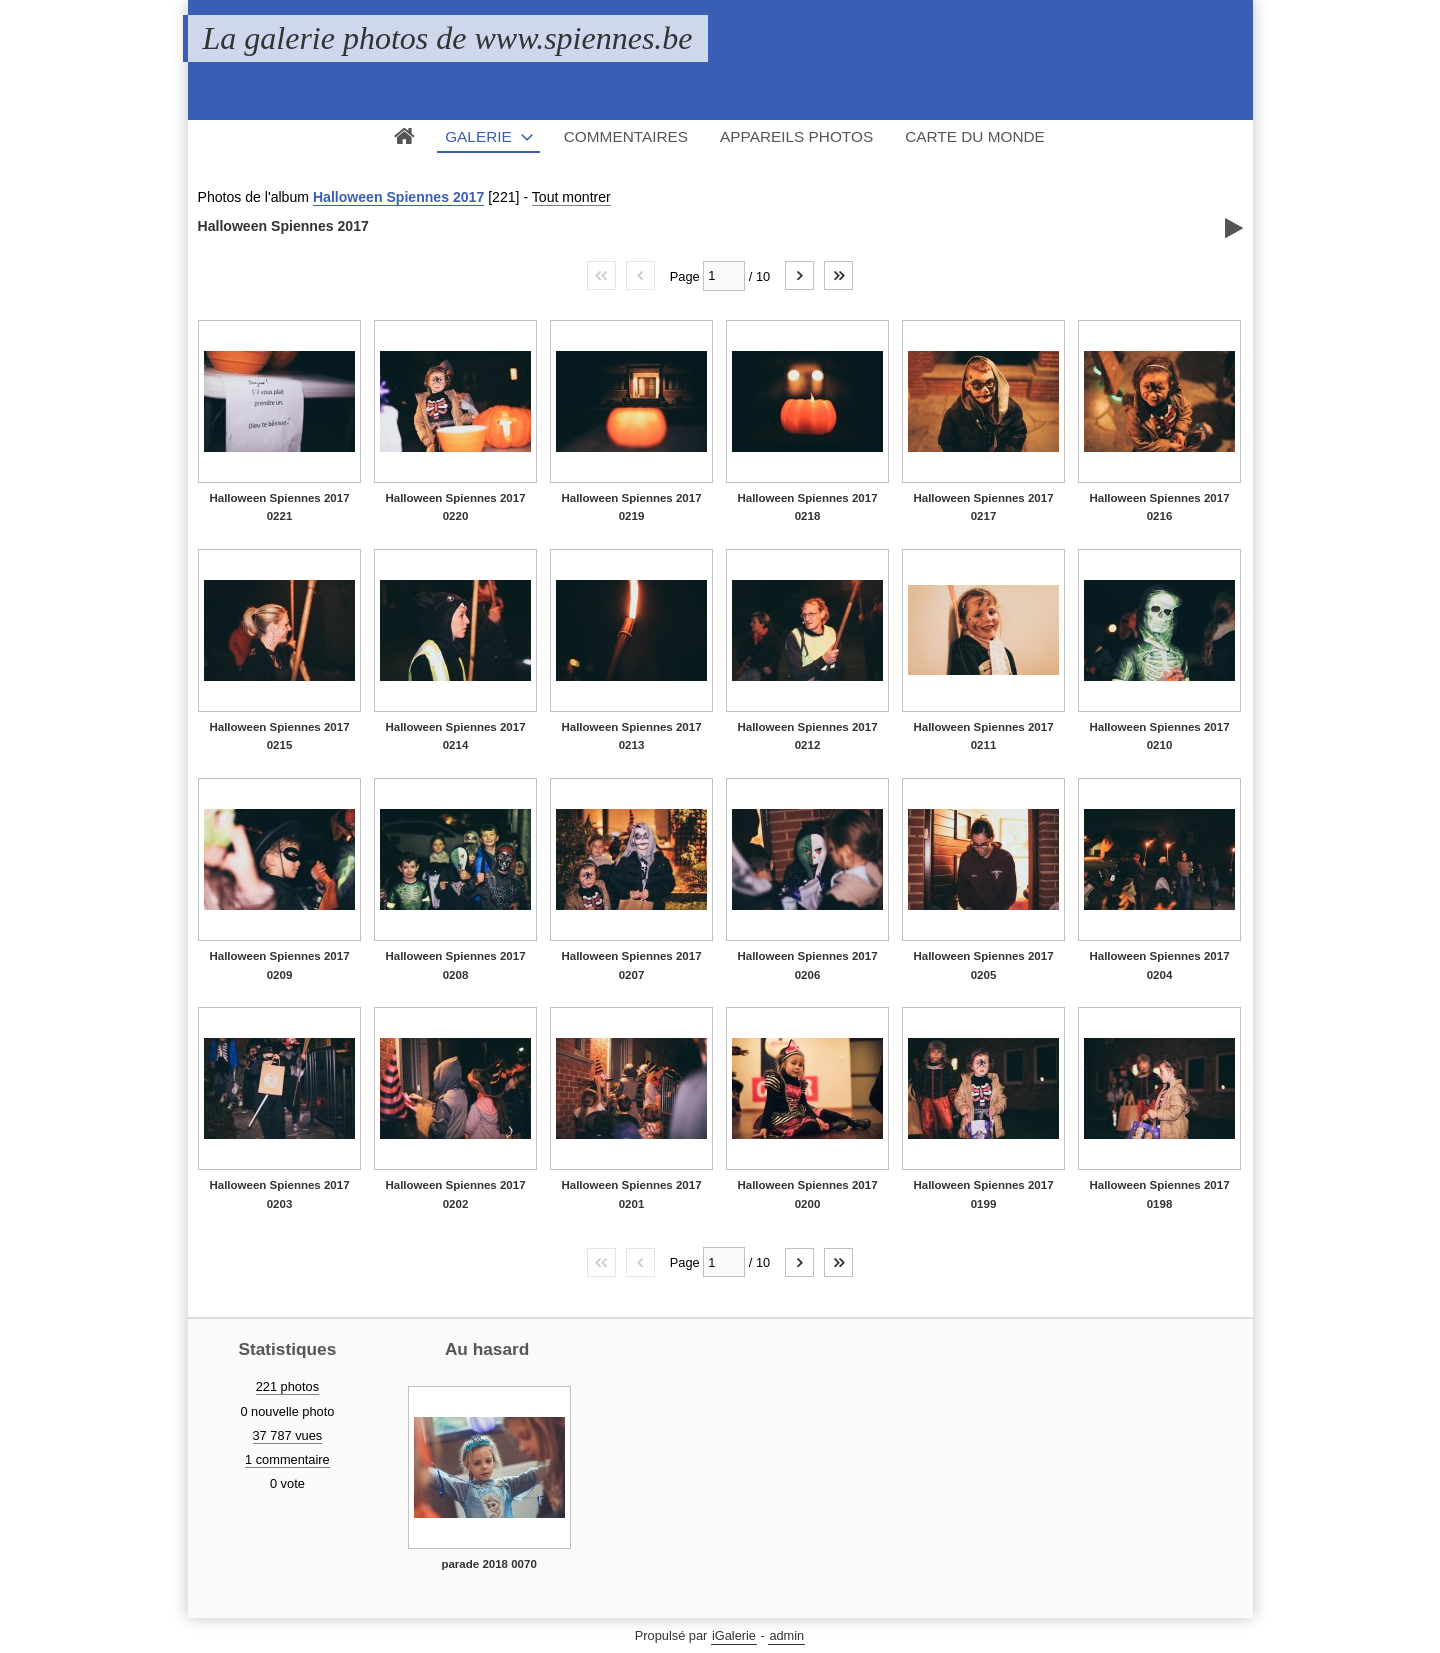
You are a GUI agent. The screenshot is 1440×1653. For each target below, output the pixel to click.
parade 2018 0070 (488, 1564)
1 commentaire (287, 1459)
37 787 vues (288, 1435)
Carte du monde (975, 136)
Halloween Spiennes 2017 (398, 197)
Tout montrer (571, 197)
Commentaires (626, 136)
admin (786, 1635)
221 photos (287, 1386)
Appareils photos (796, 136)
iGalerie (734, 1635)
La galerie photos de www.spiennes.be (448, 38)
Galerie (478, 136)
